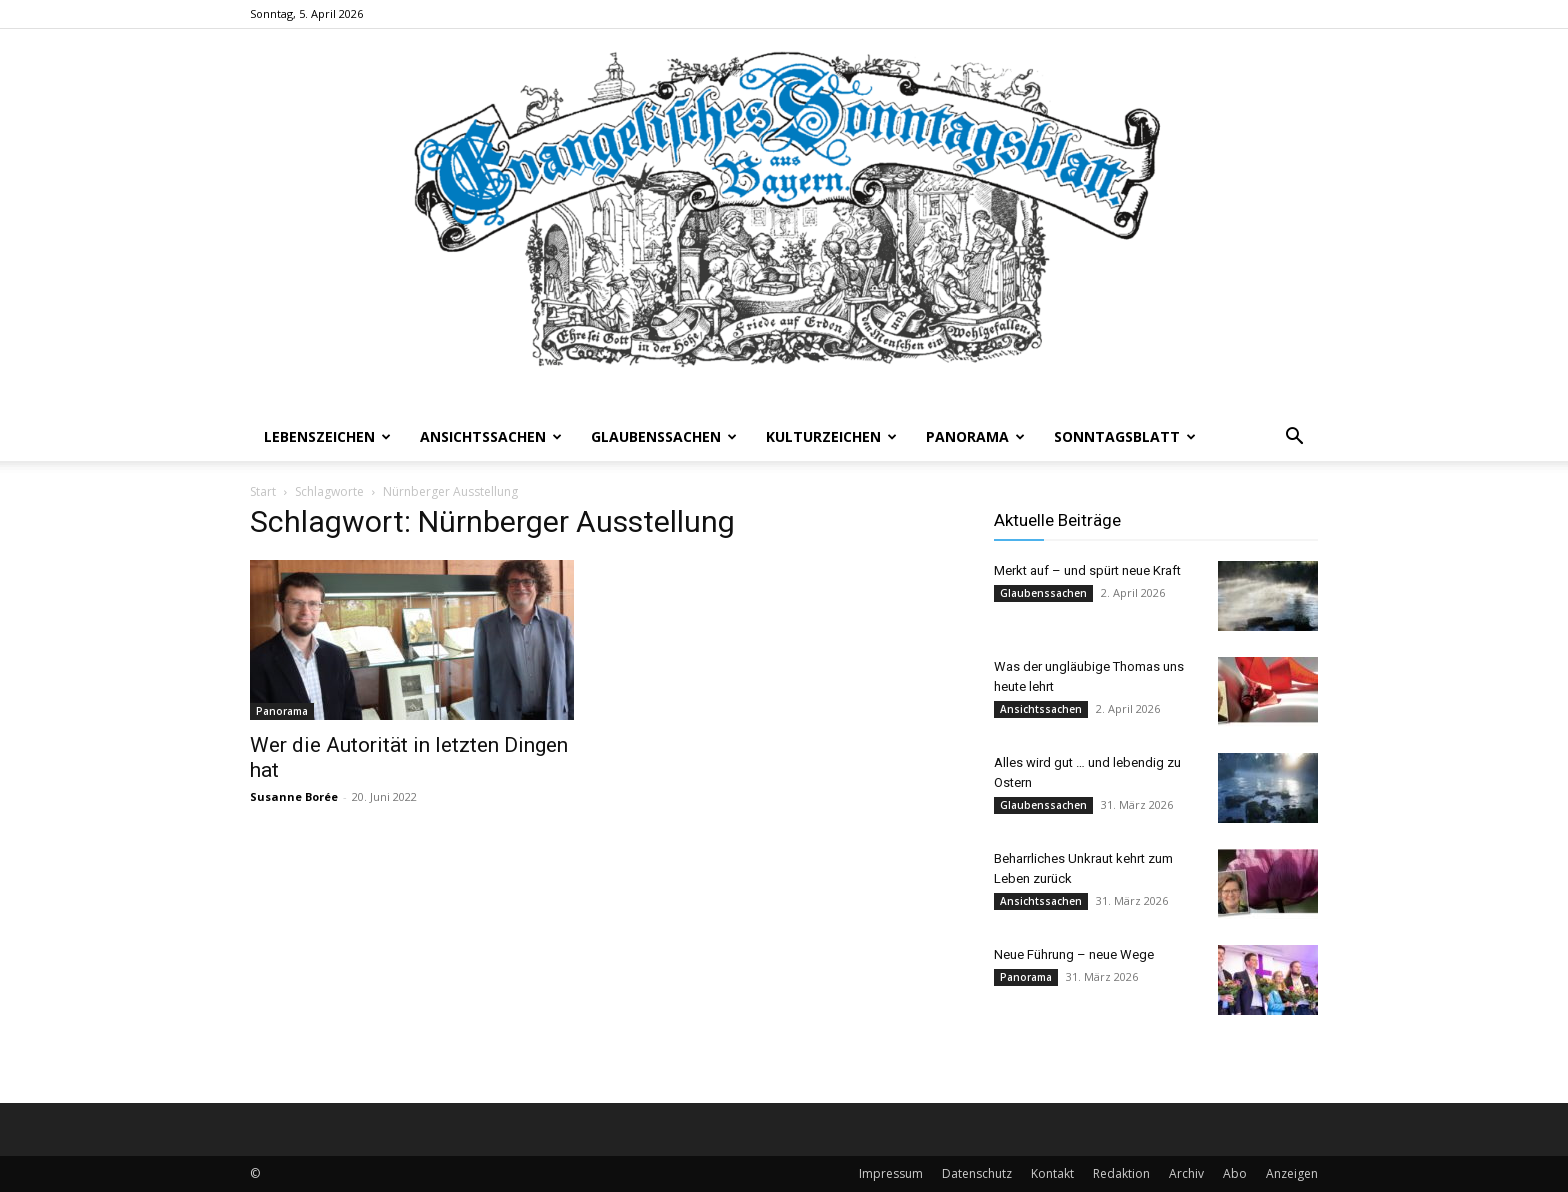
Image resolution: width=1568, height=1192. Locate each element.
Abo (1235, 1173)
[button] (1294, 438)
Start (263, 491)
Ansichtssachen (491, 436)
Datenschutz (977, 1173)
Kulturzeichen (831, 436)
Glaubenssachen (664, 436)
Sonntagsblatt (1125, 436)
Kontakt (1052, 1173)
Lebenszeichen (327, 436)
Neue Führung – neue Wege (1074, 954)
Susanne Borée (294, 796)
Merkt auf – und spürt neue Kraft (1087, 570)
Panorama (975, 436)
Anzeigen (1292, 1173)
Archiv (1186, 1173)
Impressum (891, 1173)
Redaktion (1121, 1173)
